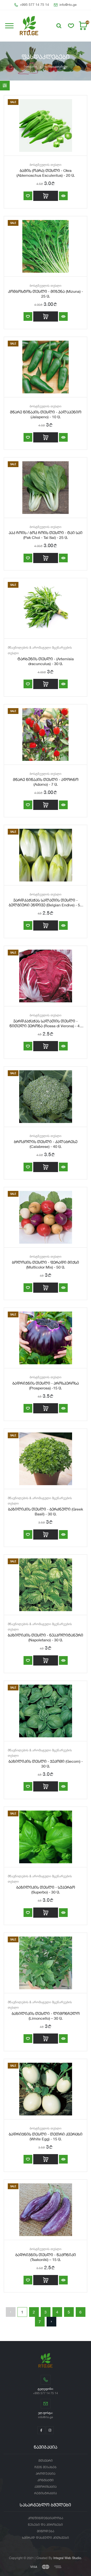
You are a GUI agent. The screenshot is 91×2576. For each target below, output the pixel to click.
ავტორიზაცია (45, 2486)
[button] (59, 26)
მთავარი (30, 66)
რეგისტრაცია (45, 2493)
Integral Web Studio (67, 2558)
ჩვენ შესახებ (45, 2467)
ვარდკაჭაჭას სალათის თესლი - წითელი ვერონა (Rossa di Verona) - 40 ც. (45, 1026)
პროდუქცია (45, 2473)
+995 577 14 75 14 (31, 5)
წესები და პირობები (45, 2524)
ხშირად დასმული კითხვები (45, 2537)
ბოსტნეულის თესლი (45, 165)
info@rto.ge (65, 5)
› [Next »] (51, 2321)
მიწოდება (45, 2531)
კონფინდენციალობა (45, 2518)
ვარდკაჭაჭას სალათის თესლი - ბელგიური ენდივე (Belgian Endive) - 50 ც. (45, 905)
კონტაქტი (45, 2480)
